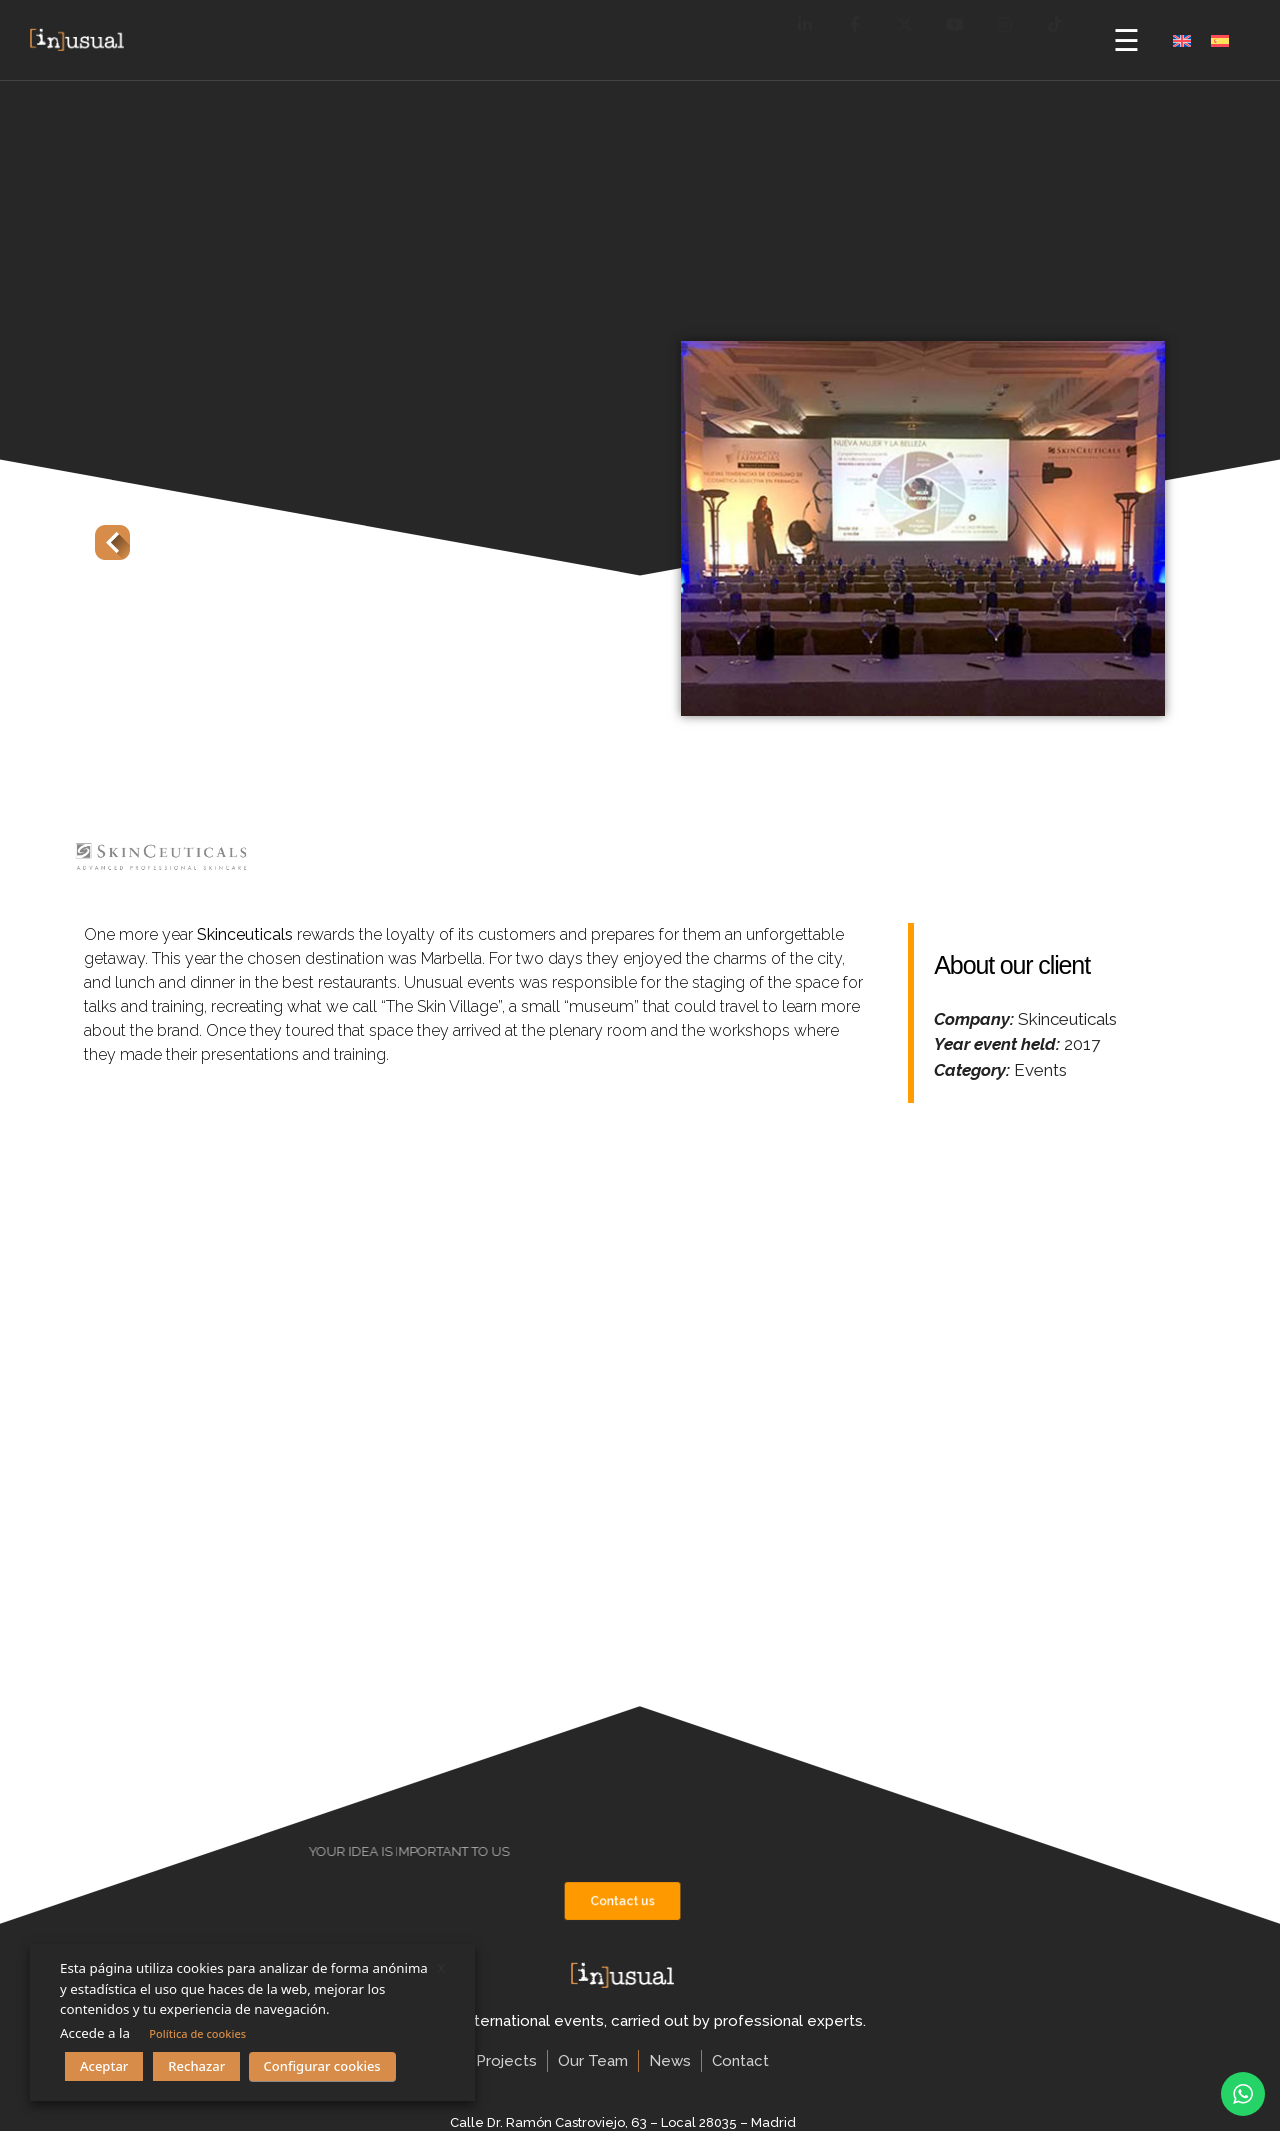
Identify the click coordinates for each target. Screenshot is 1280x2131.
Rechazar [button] (196, 2066)
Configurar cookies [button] (322, 2066)
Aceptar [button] (104, 2066)
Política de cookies (197, 2033)
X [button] (441, 1968)
